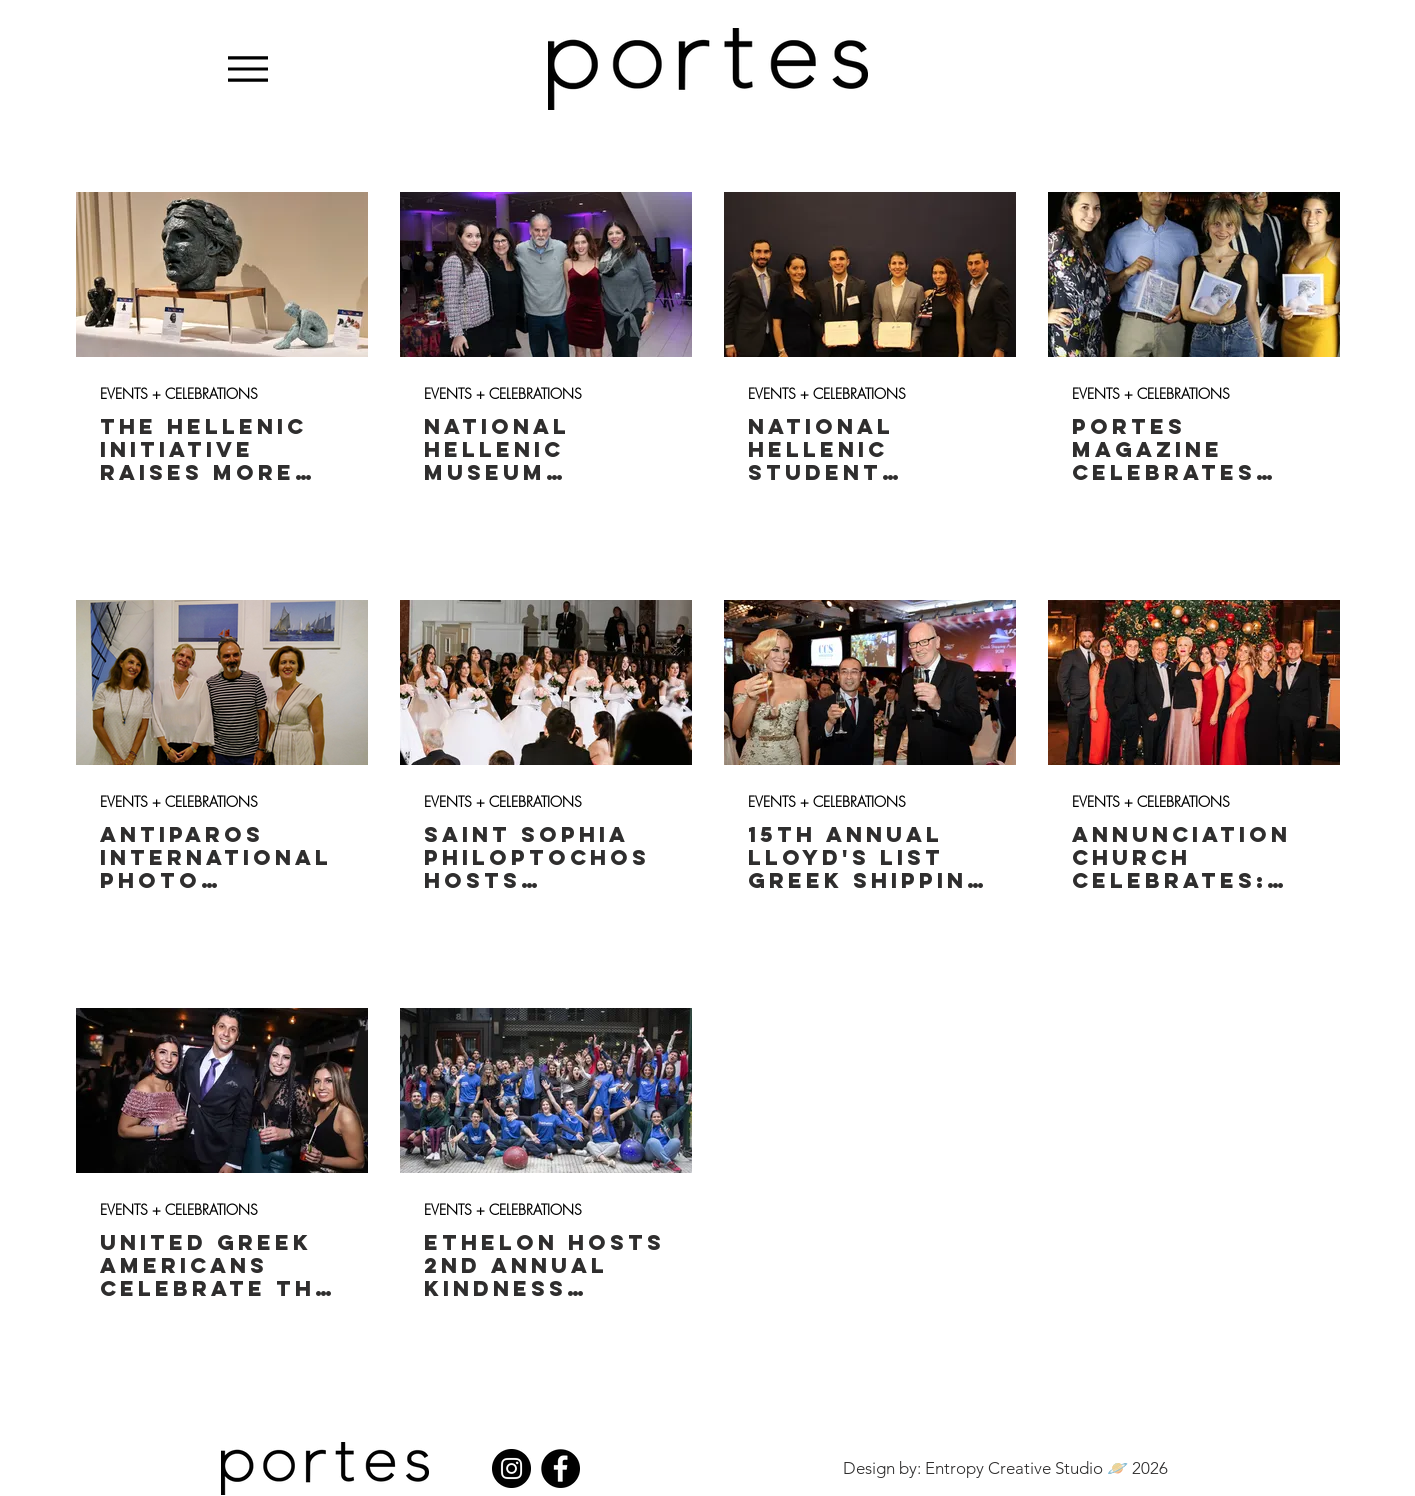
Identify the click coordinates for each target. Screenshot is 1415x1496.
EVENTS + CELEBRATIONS (179, 393)
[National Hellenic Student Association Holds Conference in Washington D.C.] (870, 274)
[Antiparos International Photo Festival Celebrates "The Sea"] (222, 682)
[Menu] (248, 68)
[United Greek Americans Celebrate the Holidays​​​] (222, 1090)
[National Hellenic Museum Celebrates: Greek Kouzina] (546, 274)
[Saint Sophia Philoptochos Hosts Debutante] (546, 682)
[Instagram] (511, 1468)
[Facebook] (560, 1468)
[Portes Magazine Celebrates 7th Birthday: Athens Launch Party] (1194, 274)
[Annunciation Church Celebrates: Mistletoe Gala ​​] (1194, 682)
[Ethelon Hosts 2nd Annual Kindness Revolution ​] (546, 1090)
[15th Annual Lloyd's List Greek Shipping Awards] (870, 682)
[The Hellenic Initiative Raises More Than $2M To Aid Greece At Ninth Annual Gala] (222, 274)
